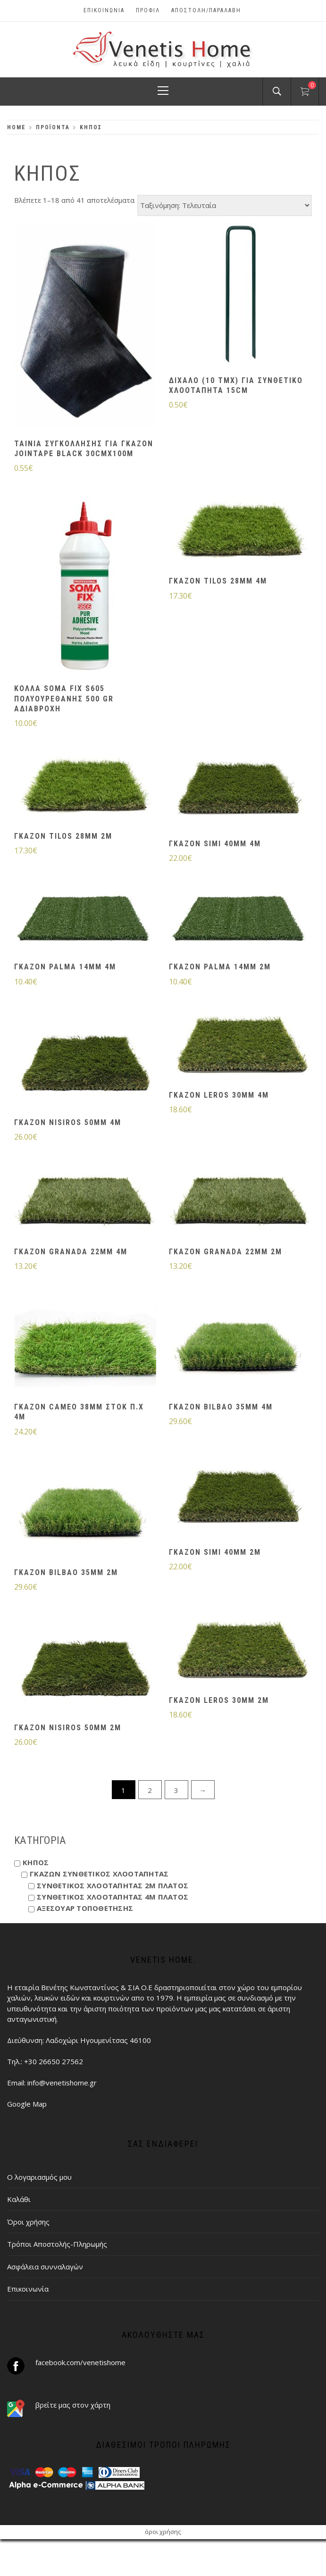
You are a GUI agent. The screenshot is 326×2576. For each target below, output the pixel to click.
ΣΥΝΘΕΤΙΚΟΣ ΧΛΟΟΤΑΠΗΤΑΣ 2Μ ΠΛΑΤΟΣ (112, 1885)
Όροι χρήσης (28, 2221)
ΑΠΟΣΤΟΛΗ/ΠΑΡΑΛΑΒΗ (206, 10)
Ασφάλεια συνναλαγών (45, 2266)
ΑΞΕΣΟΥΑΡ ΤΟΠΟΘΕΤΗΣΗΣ (85, 1908)
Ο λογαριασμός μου (39, 2177)
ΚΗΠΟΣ (36, 1862)
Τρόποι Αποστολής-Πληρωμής (57, 2244)
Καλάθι (19, 2199)
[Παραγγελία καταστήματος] (224, 205)
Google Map (27, 2104)
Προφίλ (148, 10)
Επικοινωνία (104, 10)
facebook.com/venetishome (80, 2362)
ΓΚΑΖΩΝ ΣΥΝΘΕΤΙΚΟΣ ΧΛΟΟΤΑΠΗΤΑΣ (99, 1873)
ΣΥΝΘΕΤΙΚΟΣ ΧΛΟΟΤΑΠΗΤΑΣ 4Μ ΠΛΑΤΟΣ (112, 1896)
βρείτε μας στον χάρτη (72, 2404)
